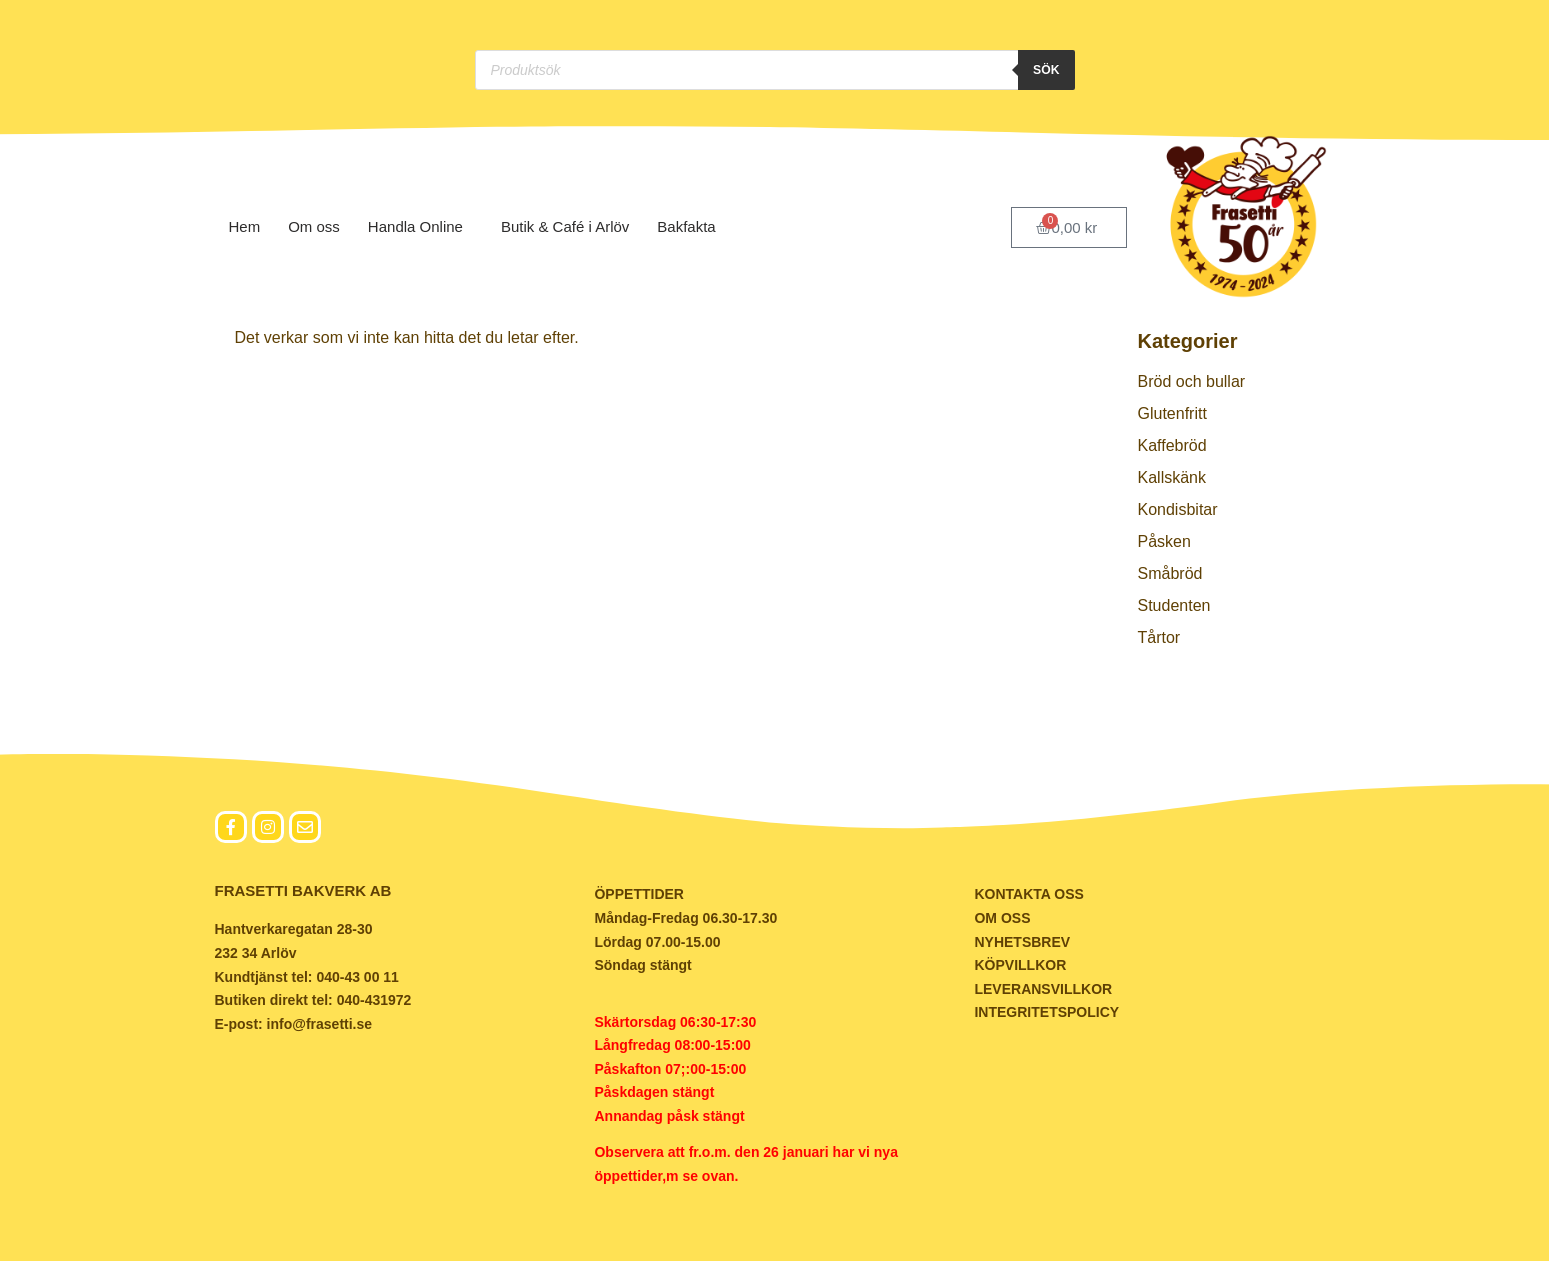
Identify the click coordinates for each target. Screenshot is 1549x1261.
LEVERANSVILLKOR (1043, 989)
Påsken (1164, 541)
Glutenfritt (1172, 413)
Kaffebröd (1172, 445)
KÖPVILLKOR (1020, 965)
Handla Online (420, 227)
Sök (1046, 70)
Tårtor (1159, 637)
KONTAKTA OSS (1028, 894)
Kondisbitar (1178, 509)
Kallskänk (1172, 477)
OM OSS (1002, 918)
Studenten (1174, 605)
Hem (245, 226)
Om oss (314, 226)
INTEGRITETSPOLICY (1046, 1012)
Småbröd (1170, 573)
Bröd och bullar (1192, 381)
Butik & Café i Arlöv (565, 226)
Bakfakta (691, 227)
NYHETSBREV (1022, 942)
